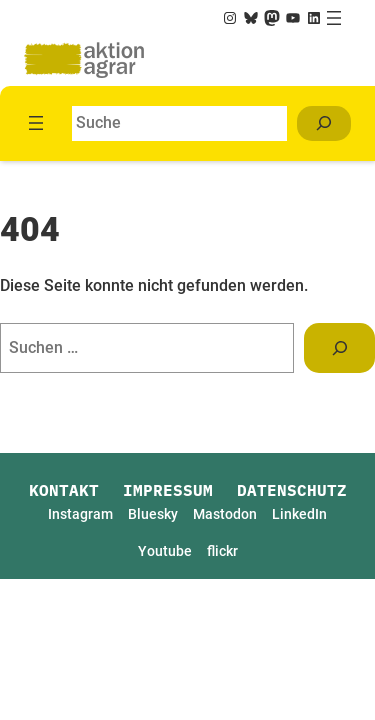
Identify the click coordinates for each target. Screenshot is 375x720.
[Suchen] (324, 123)
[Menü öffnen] (334, 18)
